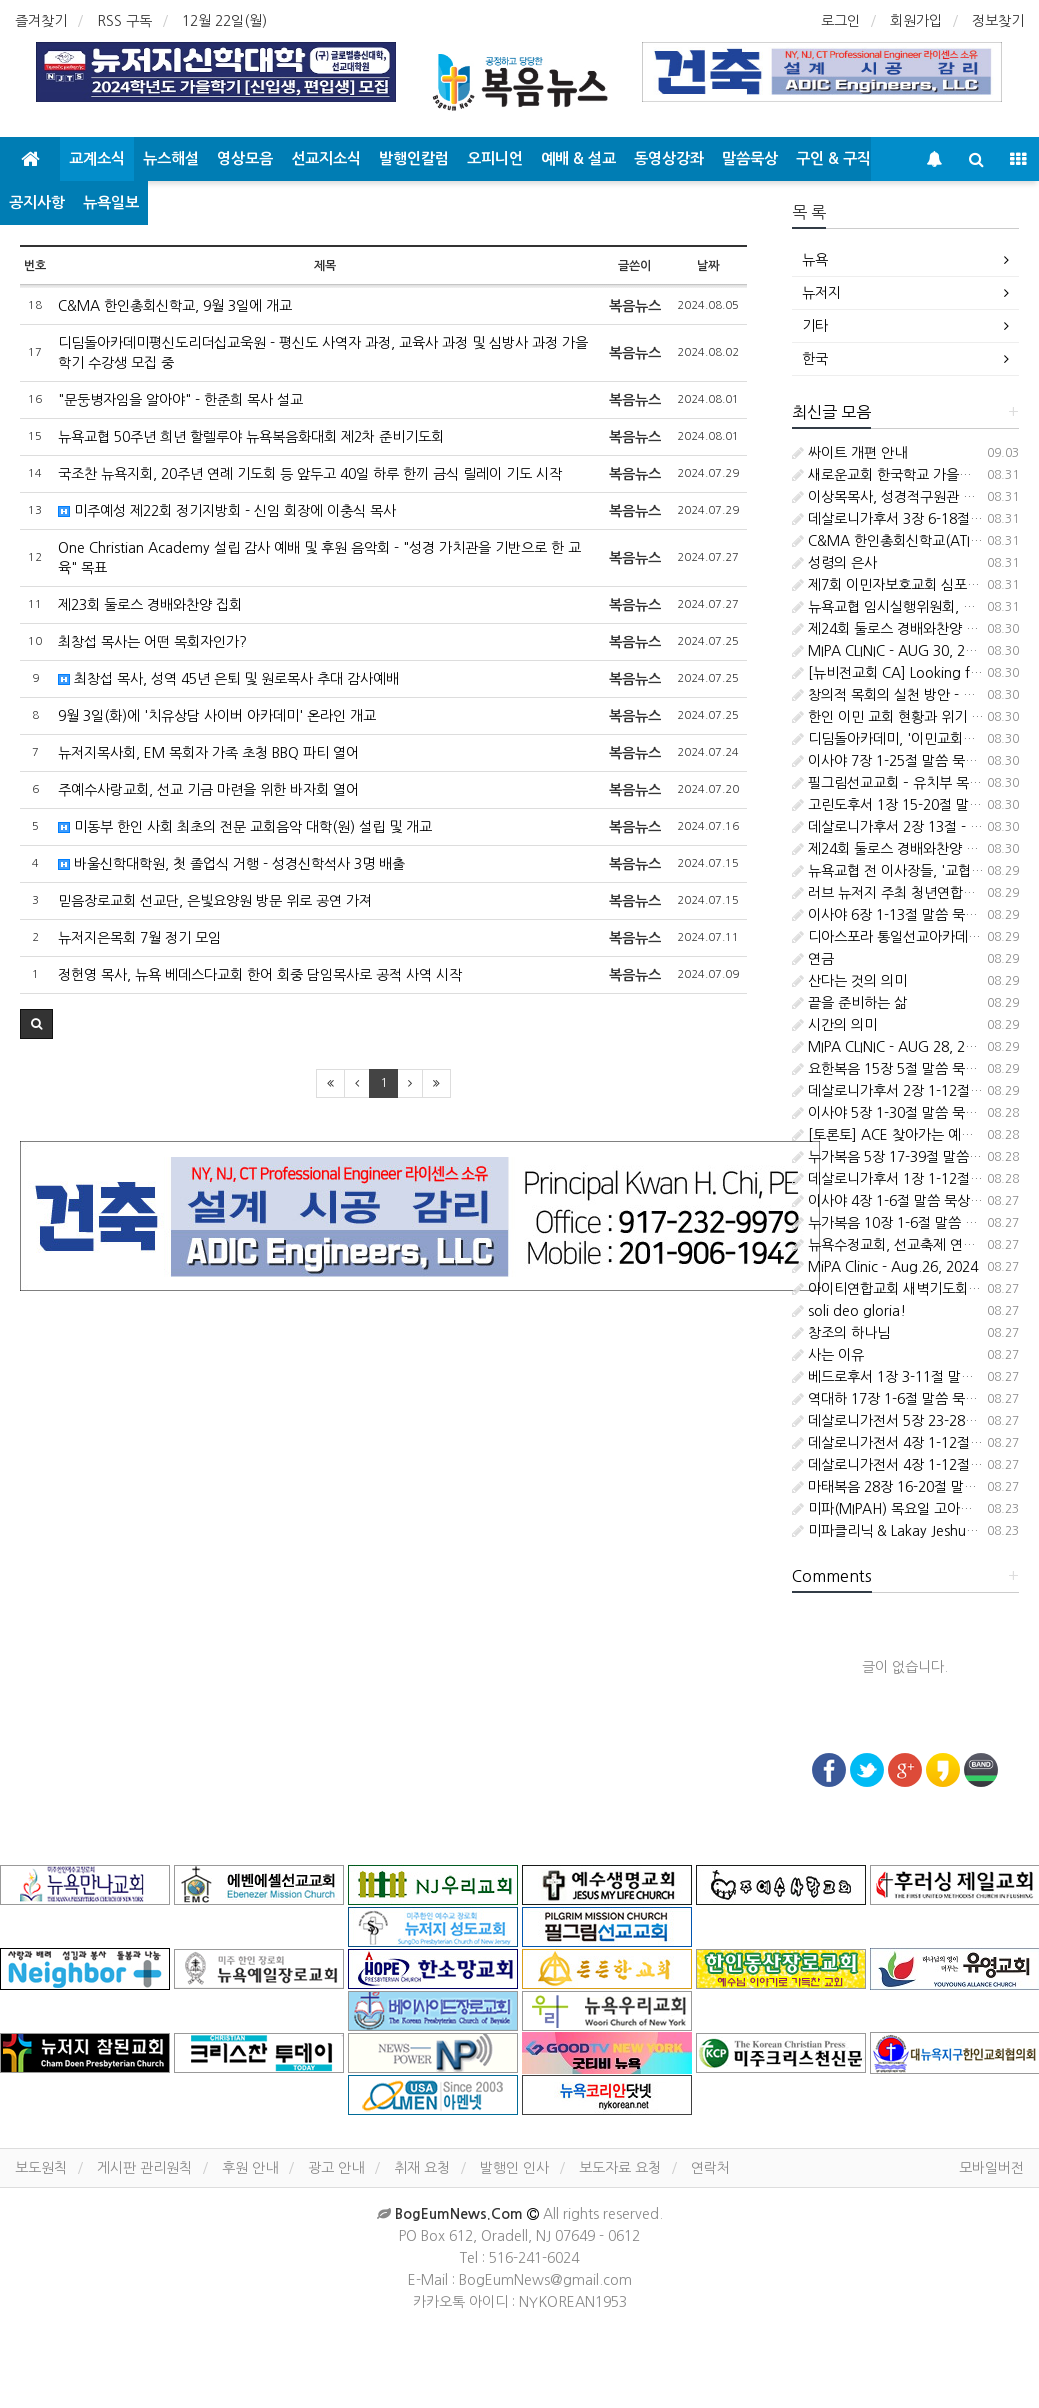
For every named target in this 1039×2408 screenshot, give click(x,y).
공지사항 (37, 202)
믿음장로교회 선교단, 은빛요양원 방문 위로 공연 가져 (215, 901)
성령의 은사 (834, 563)
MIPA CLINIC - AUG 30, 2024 (890, 651)
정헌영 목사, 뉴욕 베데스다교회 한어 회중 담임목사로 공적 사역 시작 (260, 975)
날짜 (708, 266)
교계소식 (97, 158)
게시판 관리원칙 (144, 2168)
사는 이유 (828, 1355)
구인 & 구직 (833, 158)
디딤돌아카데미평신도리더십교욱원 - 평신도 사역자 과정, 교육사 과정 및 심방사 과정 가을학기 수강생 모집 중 (323, 353)
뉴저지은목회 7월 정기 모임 (139, 938)
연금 (813, 959)
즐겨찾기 (41, 21)
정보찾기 (998, 21)
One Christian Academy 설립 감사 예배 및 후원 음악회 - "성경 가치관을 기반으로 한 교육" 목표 (319, 558)
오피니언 (495, 158)
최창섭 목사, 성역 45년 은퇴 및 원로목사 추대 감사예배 (228, 679)
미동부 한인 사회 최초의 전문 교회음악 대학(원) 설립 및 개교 (245, 827)
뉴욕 (815, 260)
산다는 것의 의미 (849, 981)
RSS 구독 (124, 21)
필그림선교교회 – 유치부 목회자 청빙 (908, 783)
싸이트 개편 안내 (849, 453)
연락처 (710, 2168)
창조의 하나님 (841, 1333)
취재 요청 (422, 2168)
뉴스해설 (171, 158)
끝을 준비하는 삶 (849, 1003)
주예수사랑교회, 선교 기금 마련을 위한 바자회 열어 (208, 790)
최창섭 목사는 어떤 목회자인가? (152, 642)
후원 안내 (250, 2168)
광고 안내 (336, 2168)
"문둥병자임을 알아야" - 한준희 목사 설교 (180, 400)
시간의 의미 (834, 1025)
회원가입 (916, 21)
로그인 (840, 21)
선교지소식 (326, 158)
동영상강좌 (669, 158)
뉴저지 (821, 293)
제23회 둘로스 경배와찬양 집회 (150, 605)
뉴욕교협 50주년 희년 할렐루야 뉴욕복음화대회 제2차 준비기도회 (251, 437)
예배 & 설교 (578, 158)
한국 (815, 359)
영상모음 (245, 158)
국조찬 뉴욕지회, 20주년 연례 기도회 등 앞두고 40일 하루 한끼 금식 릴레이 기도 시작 (310, 474)
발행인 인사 (514, 2168)
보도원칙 (41, 2168)
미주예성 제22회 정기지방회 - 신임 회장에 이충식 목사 (227, 511)
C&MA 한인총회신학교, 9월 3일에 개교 (175, 306)
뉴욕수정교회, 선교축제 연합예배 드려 (912, 1245)
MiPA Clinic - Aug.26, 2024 (885, 1267)
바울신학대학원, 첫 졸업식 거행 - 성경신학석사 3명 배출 (231, 864)
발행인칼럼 (414, 158)
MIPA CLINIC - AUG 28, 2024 (890, 1047)
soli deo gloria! (849, 1311)
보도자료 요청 (620, 2168)
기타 (815, 326)
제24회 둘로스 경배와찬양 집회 (892, 629)
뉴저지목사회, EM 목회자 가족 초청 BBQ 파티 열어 (208, 753)
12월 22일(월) (224, 21)
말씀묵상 (750, 158)
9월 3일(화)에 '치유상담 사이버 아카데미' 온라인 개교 (217, 716)
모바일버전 (991, 2168)
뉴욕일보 (111, 202)
